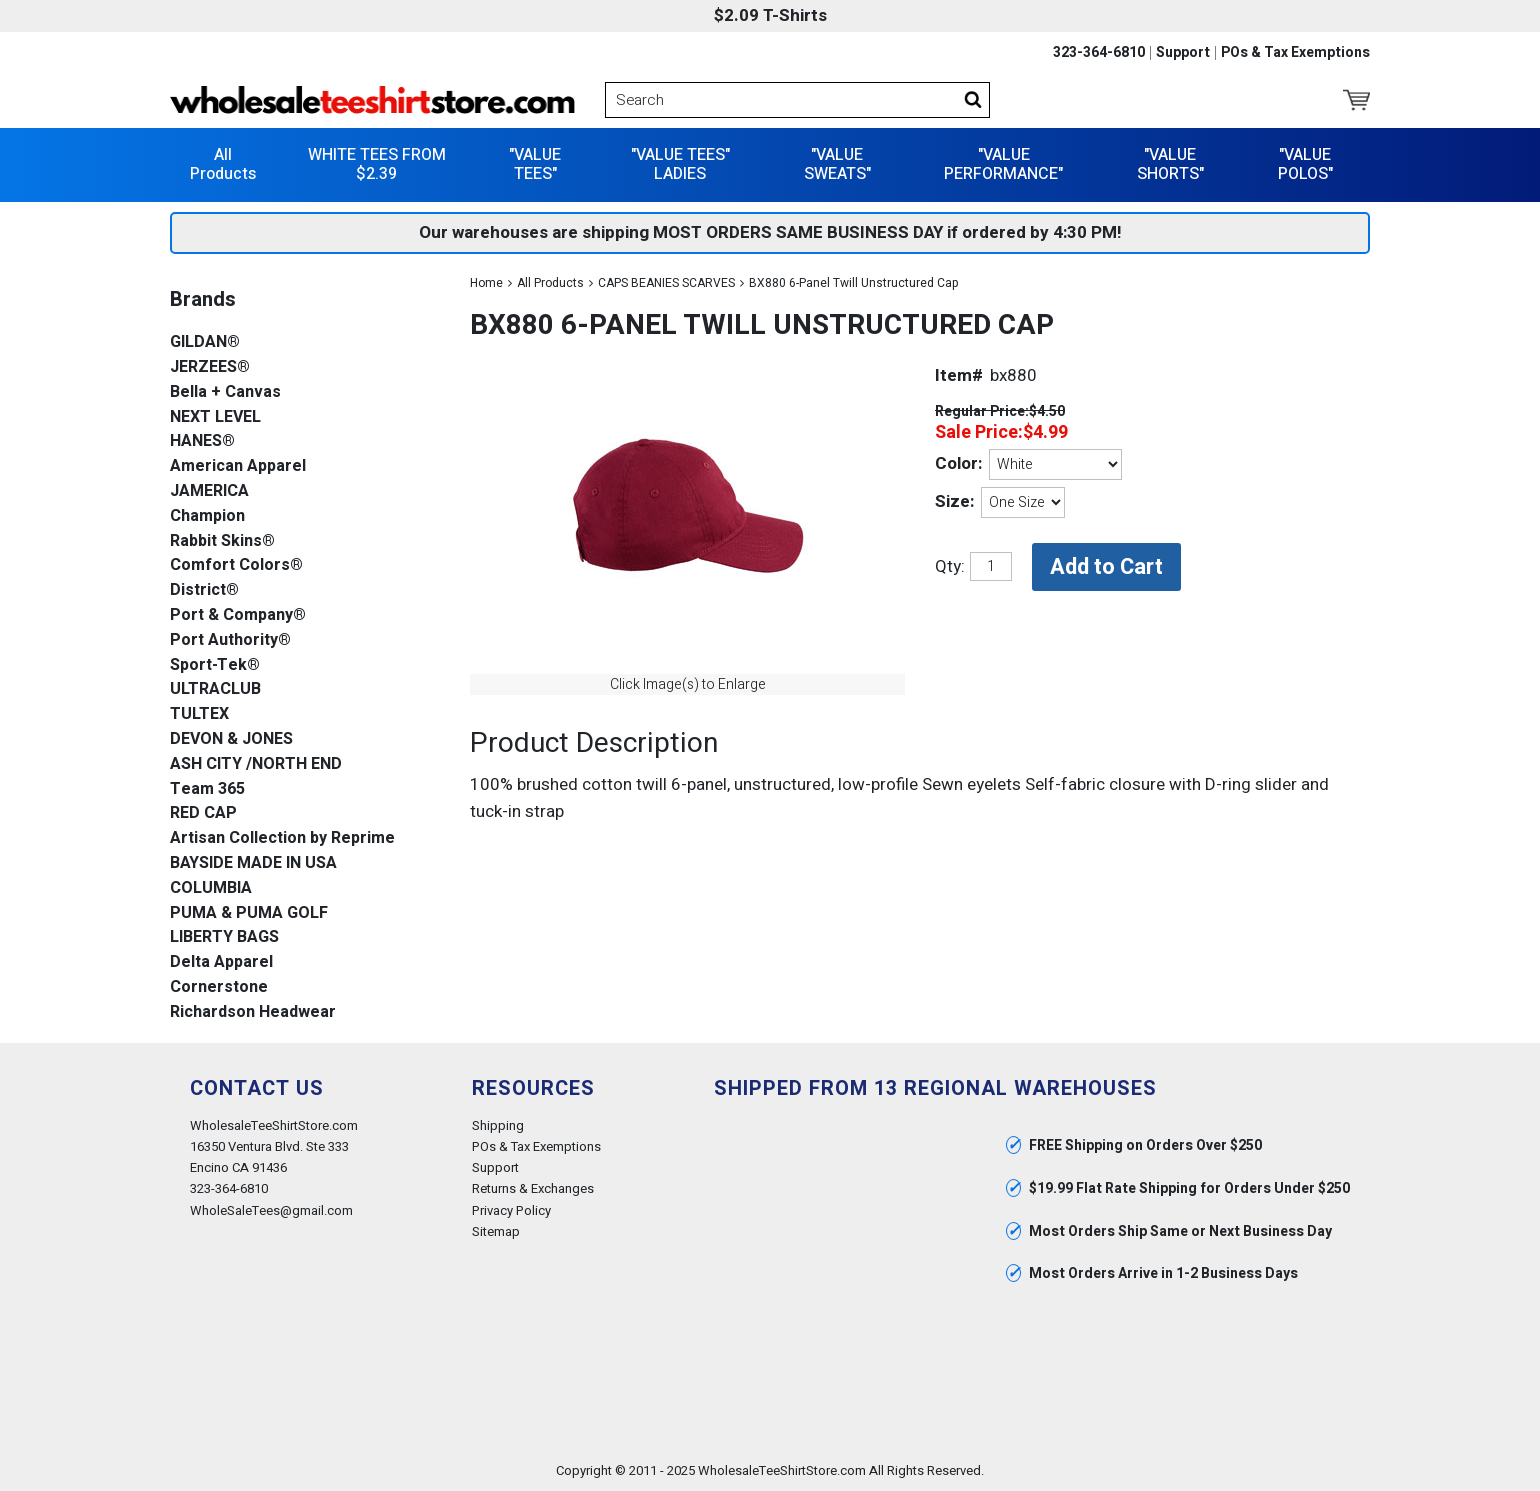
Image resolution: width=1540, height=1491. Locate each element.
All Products (223, 164)
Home (486, 283)
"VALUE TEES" (535, 164)
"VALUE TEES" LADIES (680, 164)
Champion (207, 516)
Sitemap (496, 1231)
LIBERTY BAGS (224, 937)
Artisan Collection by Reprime (282, 838)
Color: (958, 463)
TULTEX (199, 714)
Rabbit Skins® (222, 541)
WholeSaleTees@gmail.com (271, 1210)
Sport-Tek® (215, 665)
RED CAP (203, 813)
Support (1183, 53)
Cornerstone (219, 987)
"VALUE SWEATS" (837, 164)
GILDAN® (205, 342)
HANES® (202, 441)
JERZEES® (210, 367)
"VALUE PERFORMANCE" (1003, 164)
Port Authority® (230, 640)
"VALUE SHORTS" (1170, 164)
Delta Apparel (221, 962)
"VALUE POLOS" (1305, 164)
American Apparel (238, 466)
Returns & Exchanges (533, 1188)
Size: (954, 501)
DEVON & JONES (231, 739)
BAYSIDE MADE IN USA (253, 863)
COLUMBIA (211, 888)
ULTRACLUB (215, 689)
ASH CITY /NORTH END (256, 764)
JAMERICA (209, 491)
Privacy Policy (511, 1210)
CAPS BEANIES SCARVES (666, 283)
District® (204, 590)
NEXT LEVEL (215, 417)
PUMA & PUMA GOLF (249, 913)
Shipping (498, 1125)
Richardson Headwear (253, 1012)
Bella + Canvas (225, 392)
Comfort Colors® (236, 565)
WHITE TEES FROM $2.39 (377, 164)
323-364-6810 (1099, 53)
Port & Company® (238, 615)
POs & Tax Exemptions (1295, 53)
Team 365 (207, 789)
